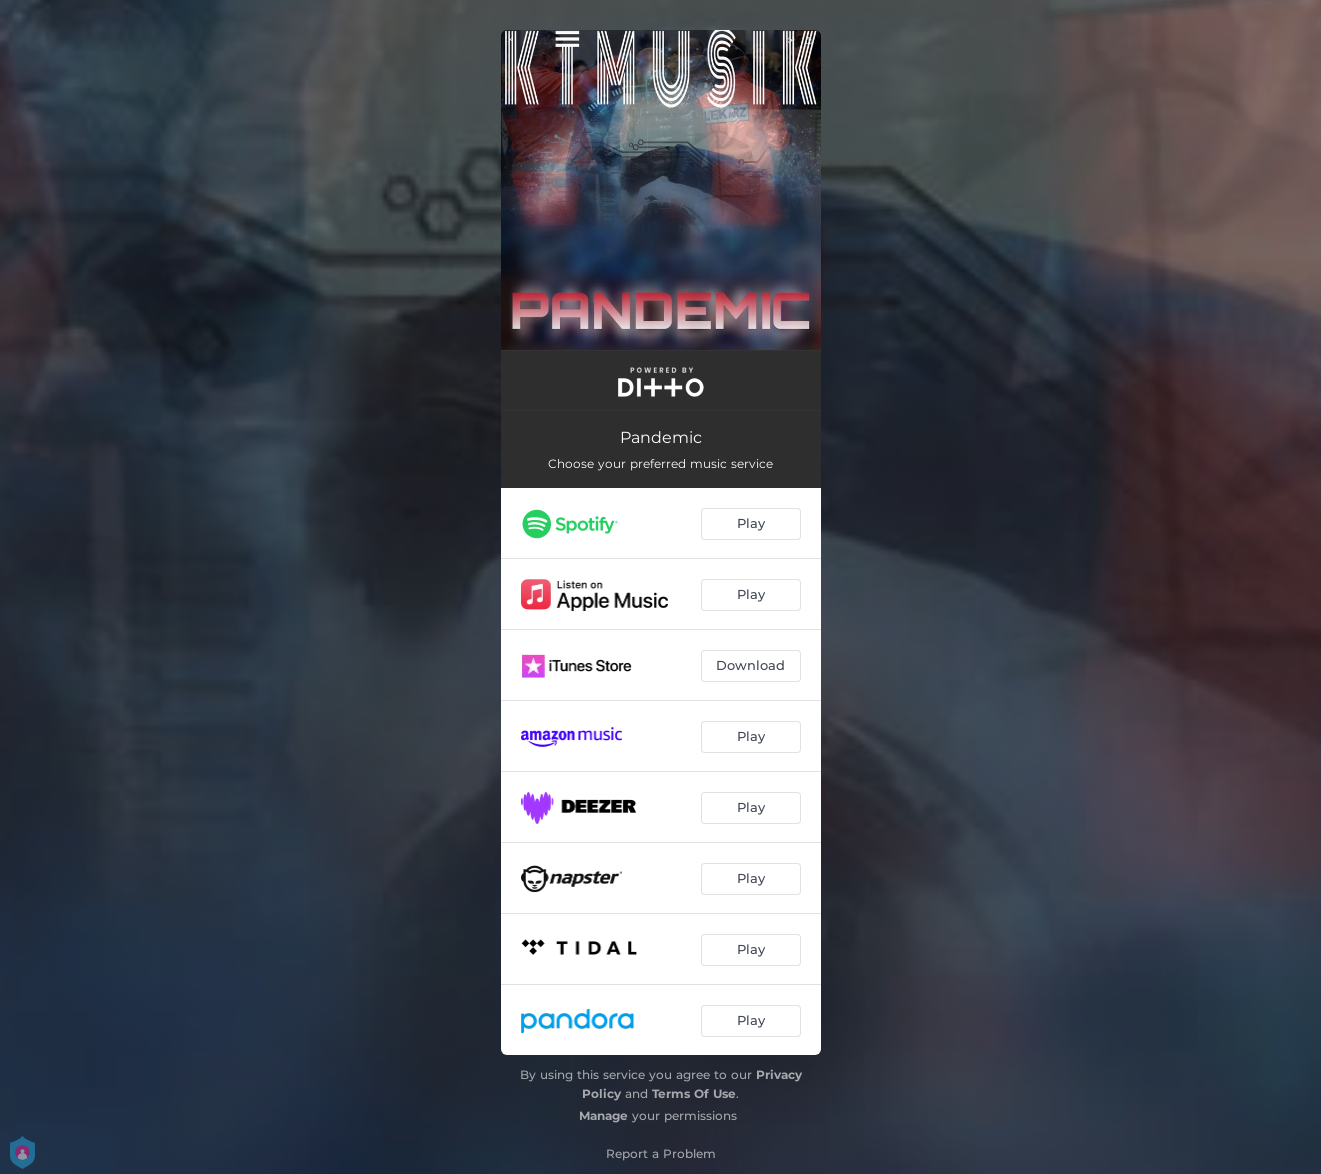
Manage (603, 1115)
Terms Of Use (694, 1093)
